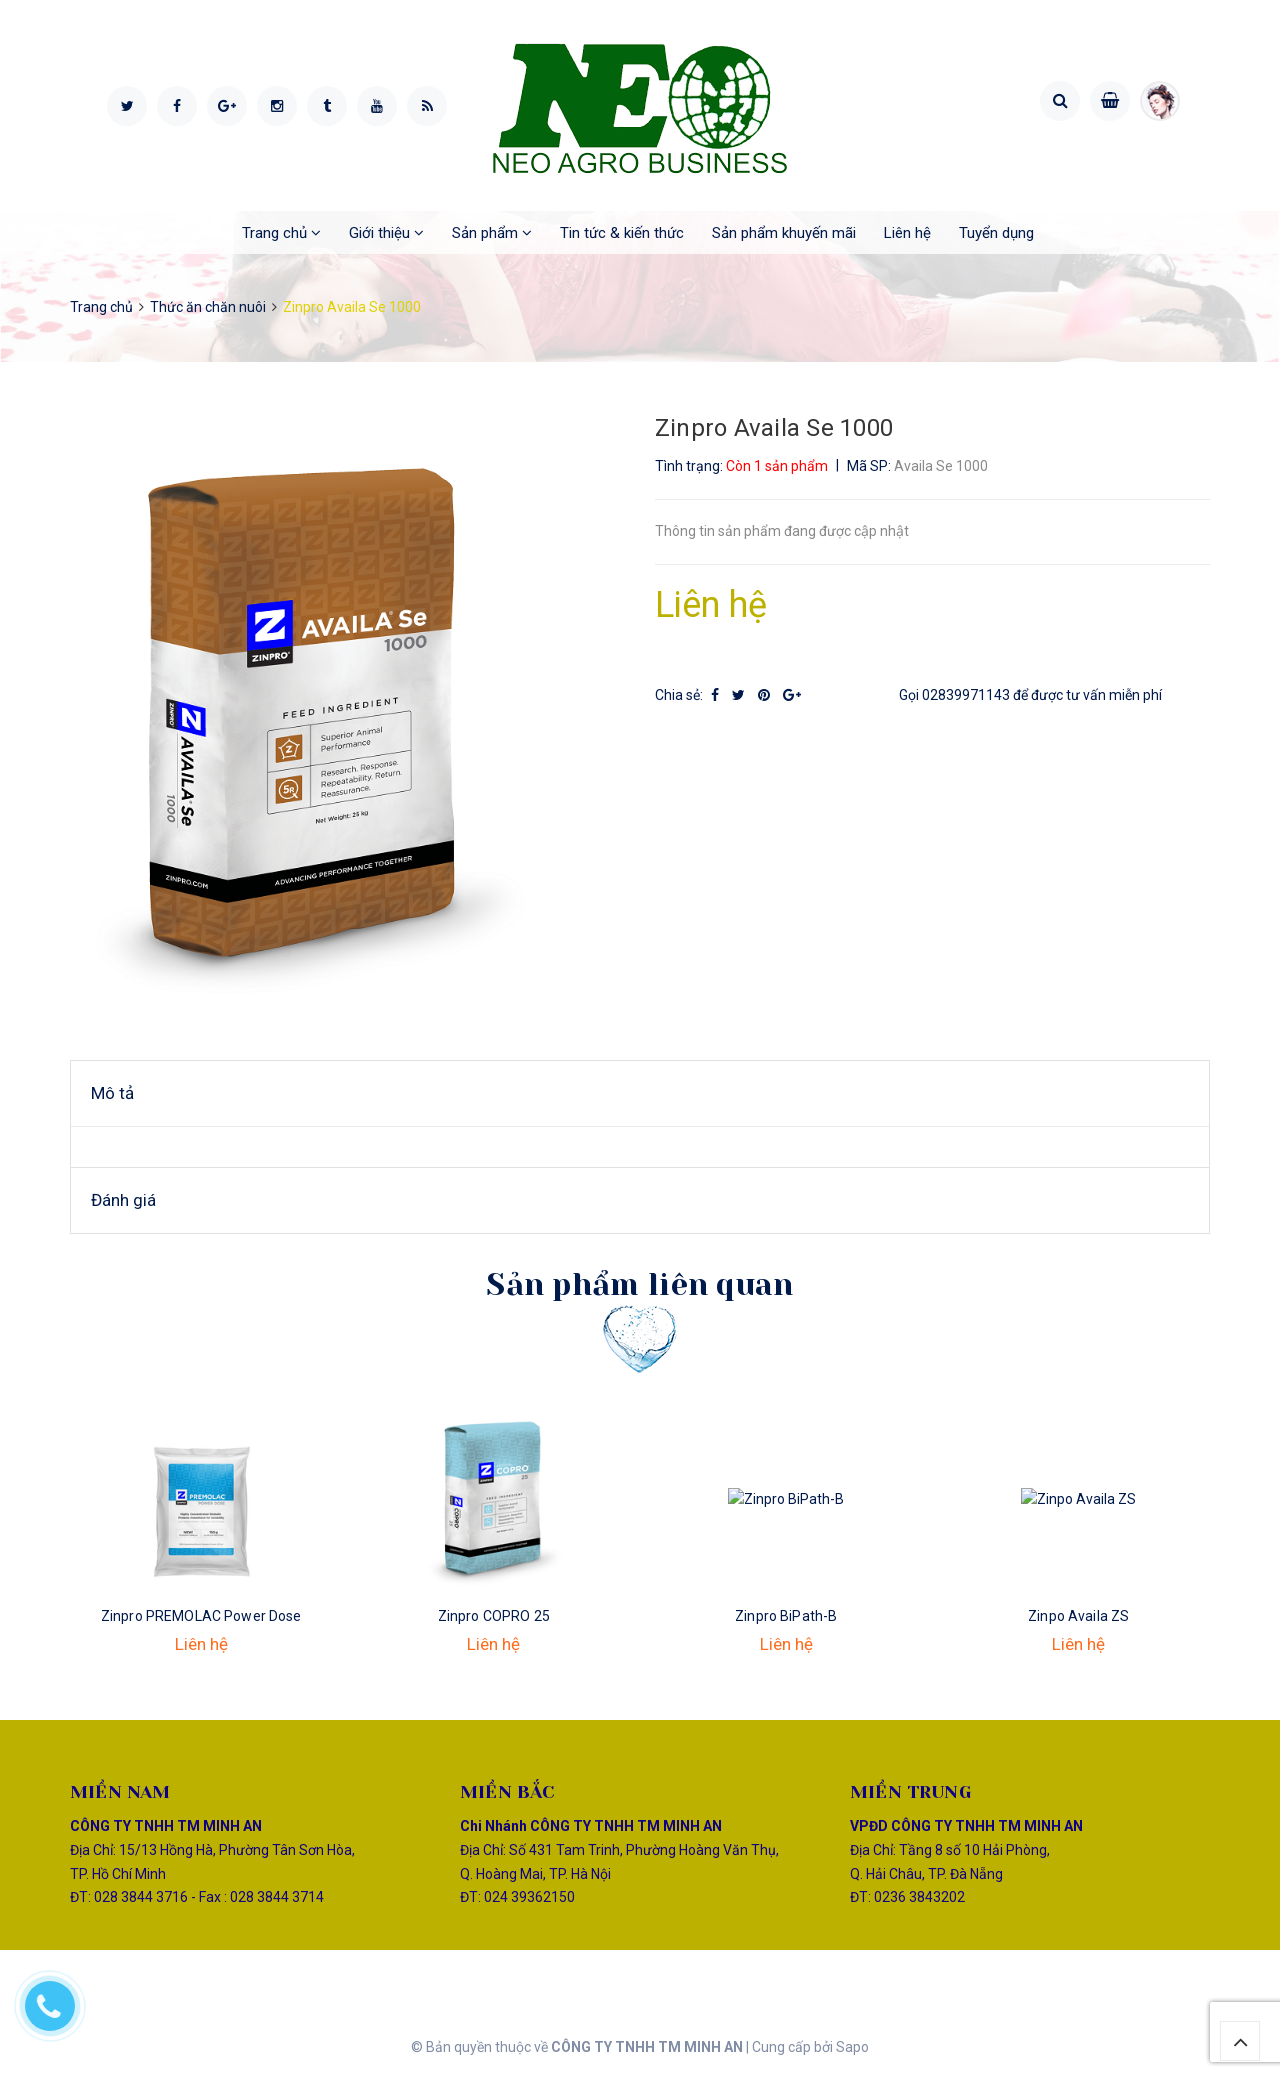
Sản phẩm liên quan (639, 1285)
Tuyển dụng (996, 233)
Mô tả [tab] (112, 1093)
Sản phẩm (492, 233)
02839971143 (966, 695)
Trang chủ (281, 233)
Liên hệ (907, 233)
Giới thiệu (386, 233)
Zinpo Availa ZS (1078, 1616)
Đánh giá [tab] (123, 1200)
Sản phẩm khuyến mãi (784, 233)
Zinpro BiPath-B (786, 1616)
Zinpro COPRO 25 (494, 1616)
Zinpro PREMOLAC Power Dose (201, 1616)
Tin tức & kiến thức (622, 233)
